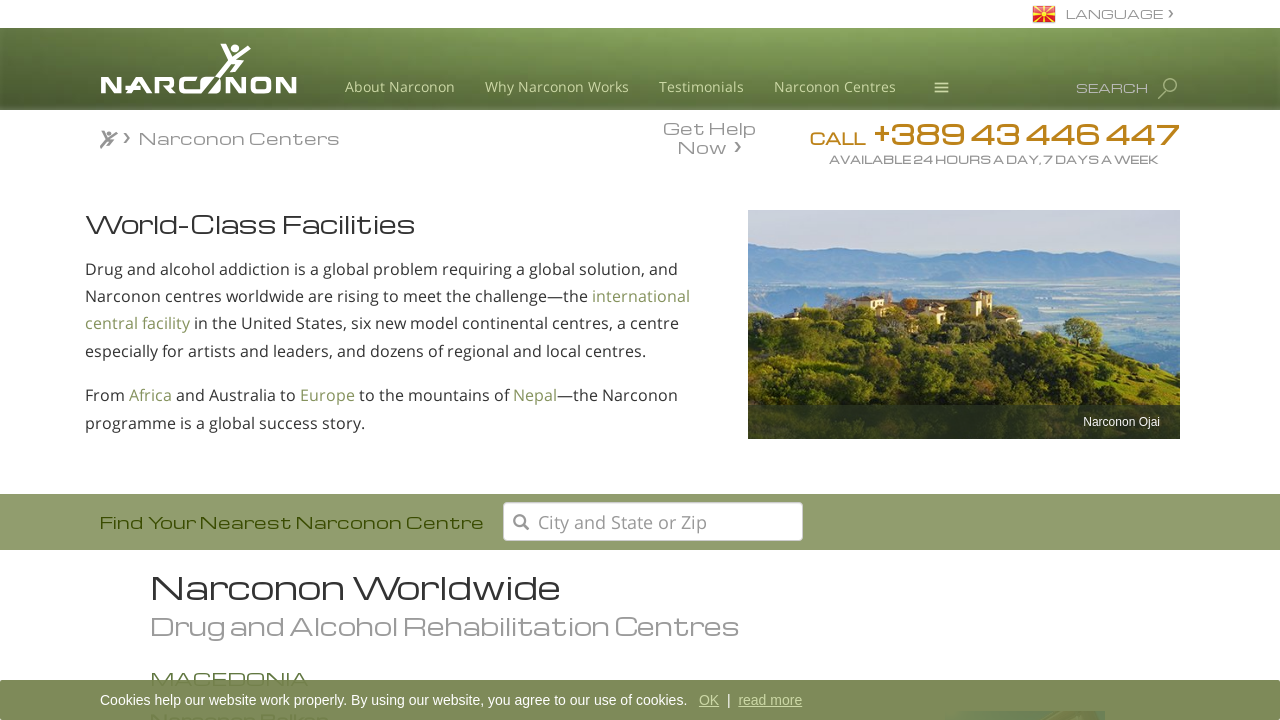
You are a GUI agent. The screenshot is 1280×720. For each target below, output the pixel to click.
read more (770, 700)
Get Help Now (709, 136)
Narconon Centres (835, 86)
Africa (150, 395)
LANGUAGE (1114, 13)
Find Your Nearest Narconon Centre (292, 521)
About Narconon (400, 86)
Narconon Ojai (1121, 422)
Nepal (535, 395)
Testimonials (701, 86)
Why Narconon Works (557, 86)
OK (709, 700)
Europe (327, 395)
